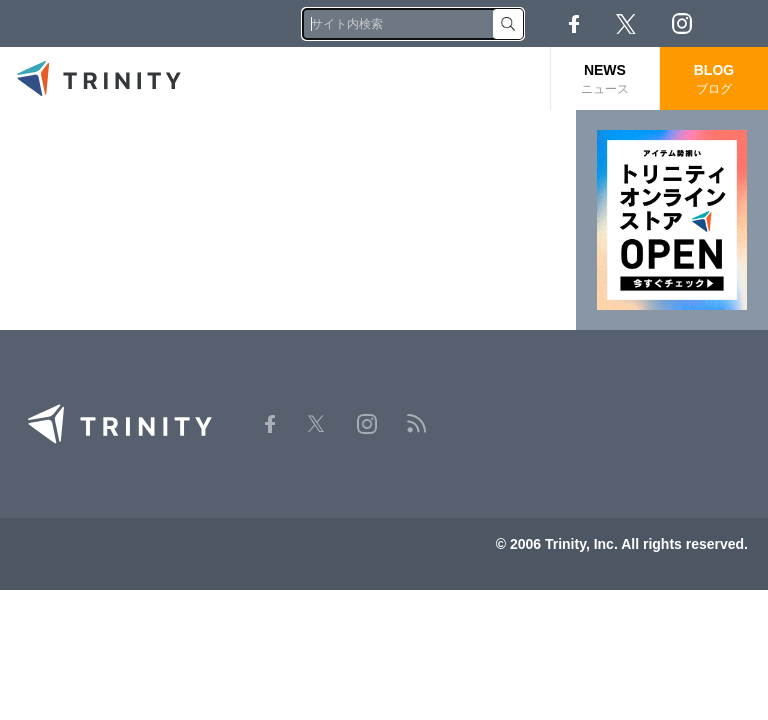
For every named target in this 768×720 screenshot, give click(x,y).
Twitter (626, 24)
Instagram (682, 23)
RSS (737, 23)
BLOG (714, 79)
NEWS (605, 79)
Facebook (574, 24)
